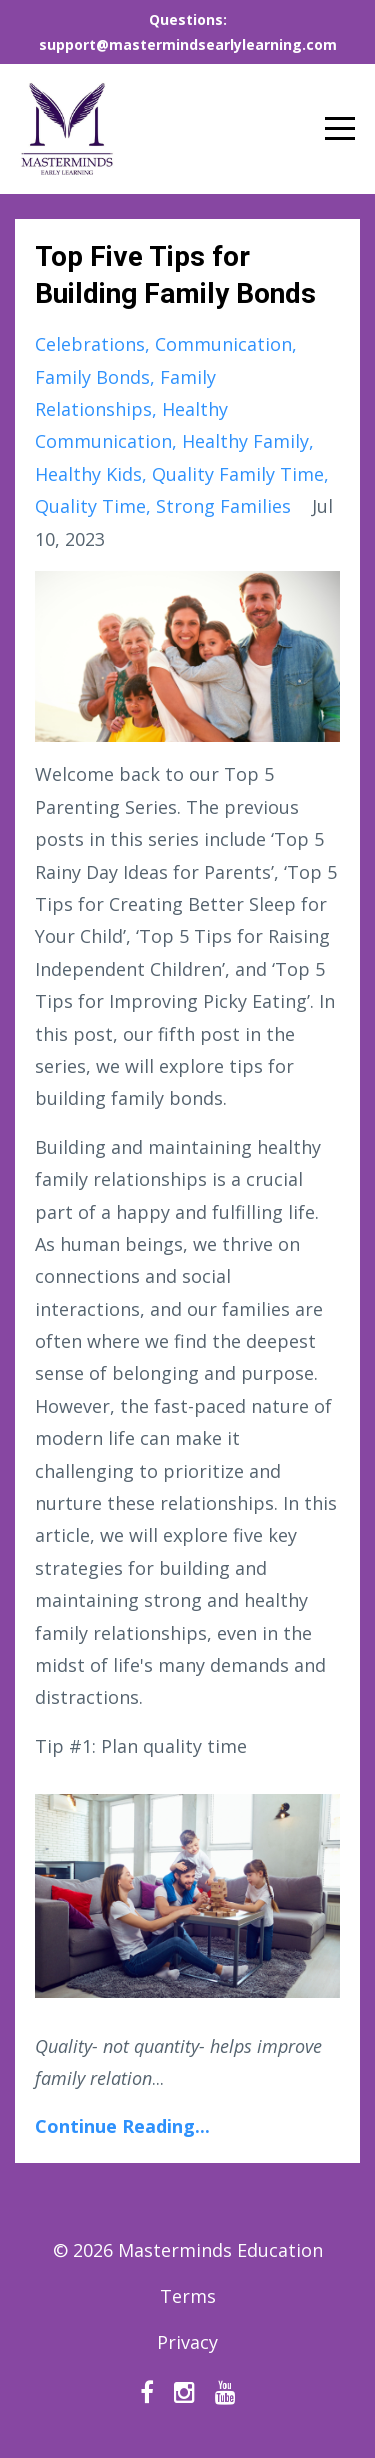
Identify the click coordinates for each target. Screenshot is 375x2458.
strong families (223, 506)
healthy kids (88, 474)
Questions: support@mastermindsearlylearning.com (188, 32)
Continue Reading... (122, 2126)
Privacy (187, 2342)
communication (223, 344)
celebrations (90, 344)
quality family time (238, 474)
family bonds (92, 377)
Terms (188, 2296)
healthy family (245, 441)
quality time (90, 506)
